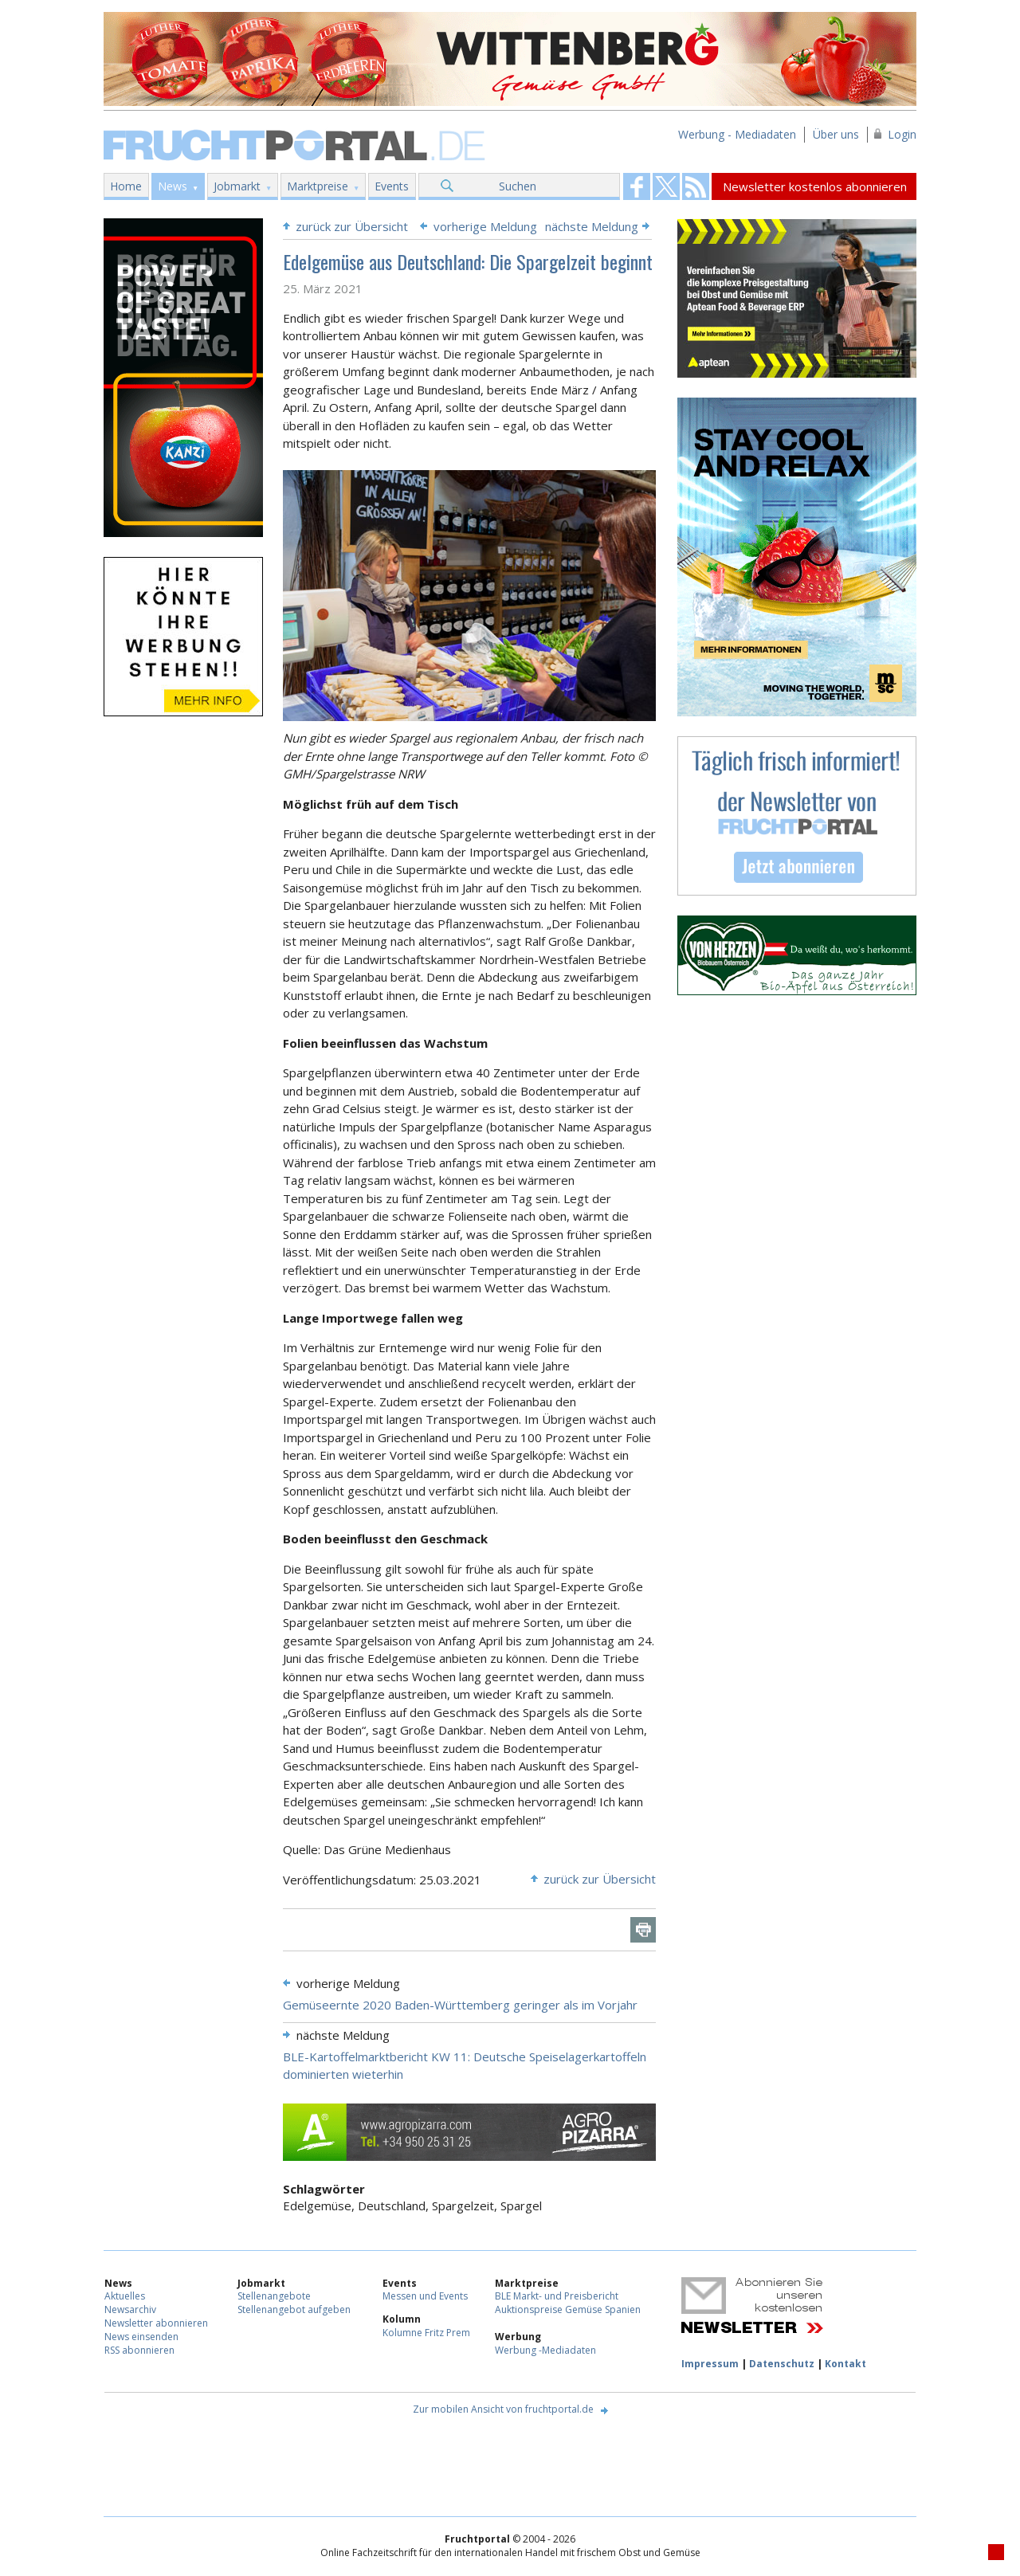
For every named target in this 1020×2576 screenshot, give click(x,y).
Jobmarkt (237, 186)
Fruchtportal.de (296, 144)
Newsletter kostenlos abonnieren (815, 186)
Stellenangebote (274, 2296)
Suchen (517, 186)
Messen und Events (425, 2296)
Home (126, 186)
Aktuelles (124, 2296)
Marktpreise (317, 186)
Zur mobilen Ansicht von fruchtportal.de (503, 2409)
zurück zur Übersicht (352, 226)
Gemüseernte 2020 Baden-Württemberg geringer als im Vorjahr (460, 2005)
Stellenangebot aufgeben (294, 2309)
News (172, 186)
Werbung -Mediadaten (545, 2350)
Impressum (710, 2363)
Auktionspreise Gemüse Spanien (568, 2309)
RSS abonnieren (139, 2350)
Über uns (836, 134)
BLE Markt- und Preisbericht (556, 2296)
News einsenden (141, 2336)
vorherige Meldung (485, 226)
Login (902, 134)
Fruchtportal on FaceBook (636, 186)
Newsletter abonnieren (156, 2323)
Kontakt (845, 2363)
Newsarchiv (130, 2309)
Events (392, 186)
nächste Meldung (591, 226)
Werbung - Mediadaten (737, 134)
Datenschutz (781, 2363)
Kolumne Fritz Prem (426, 2332)
